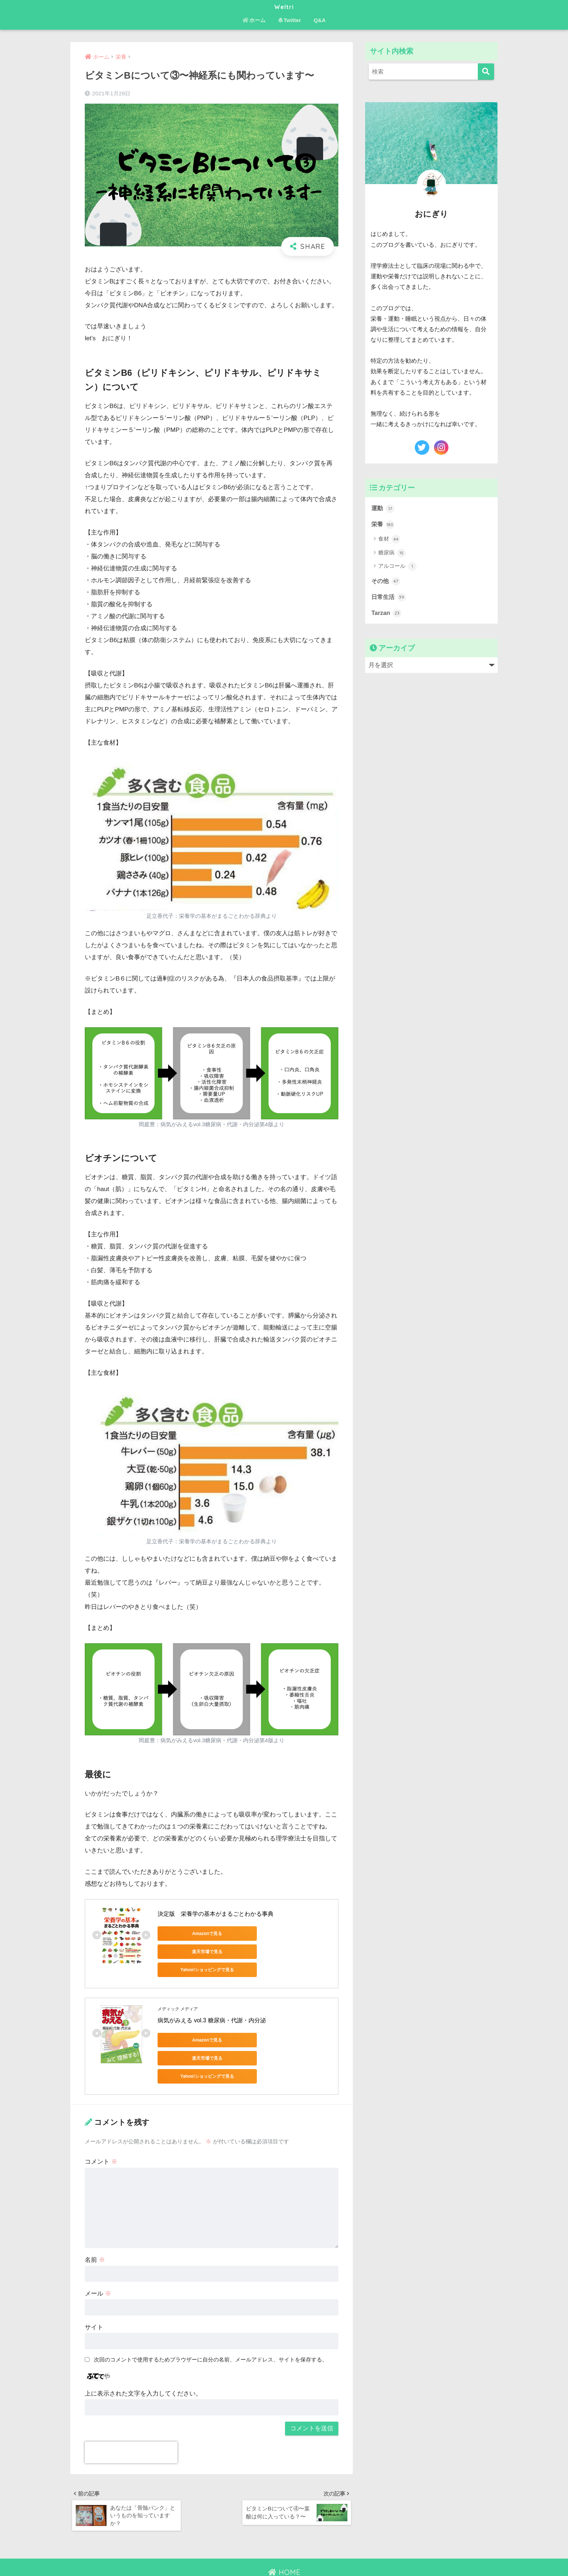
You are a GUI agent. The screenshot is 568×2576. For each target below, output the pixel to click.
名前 (95, 2225)
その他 (386, 581)
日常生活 (389, 597)
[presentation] (131, 2418)
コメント (101, 2127)
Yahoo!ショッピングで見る (190, 1951)
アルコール (397, 567)
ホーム (254, 20)
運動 (383, 508)
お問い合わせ (282, 2555)
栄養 (383, 524)
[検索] (486, 71)
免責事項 (316, 2555)
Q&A (320, 20)
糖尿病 (392, 553)
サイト (94, 2293)
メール (98, 2259)
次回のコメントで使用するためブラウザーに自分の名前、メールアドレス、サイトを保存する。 (210, 2325)
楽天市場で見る (259, 1933)
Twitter (289, 20)
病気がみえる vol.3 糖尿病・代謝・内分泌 (212, 2004)
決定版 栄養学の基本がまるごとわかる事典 (215, 1914)
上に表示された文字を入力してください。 (143, 2359)
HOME (284, 2539)
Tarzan (386, 613)
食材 (389, 540)
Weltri (284, 6)
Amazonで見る (190, 1933)
